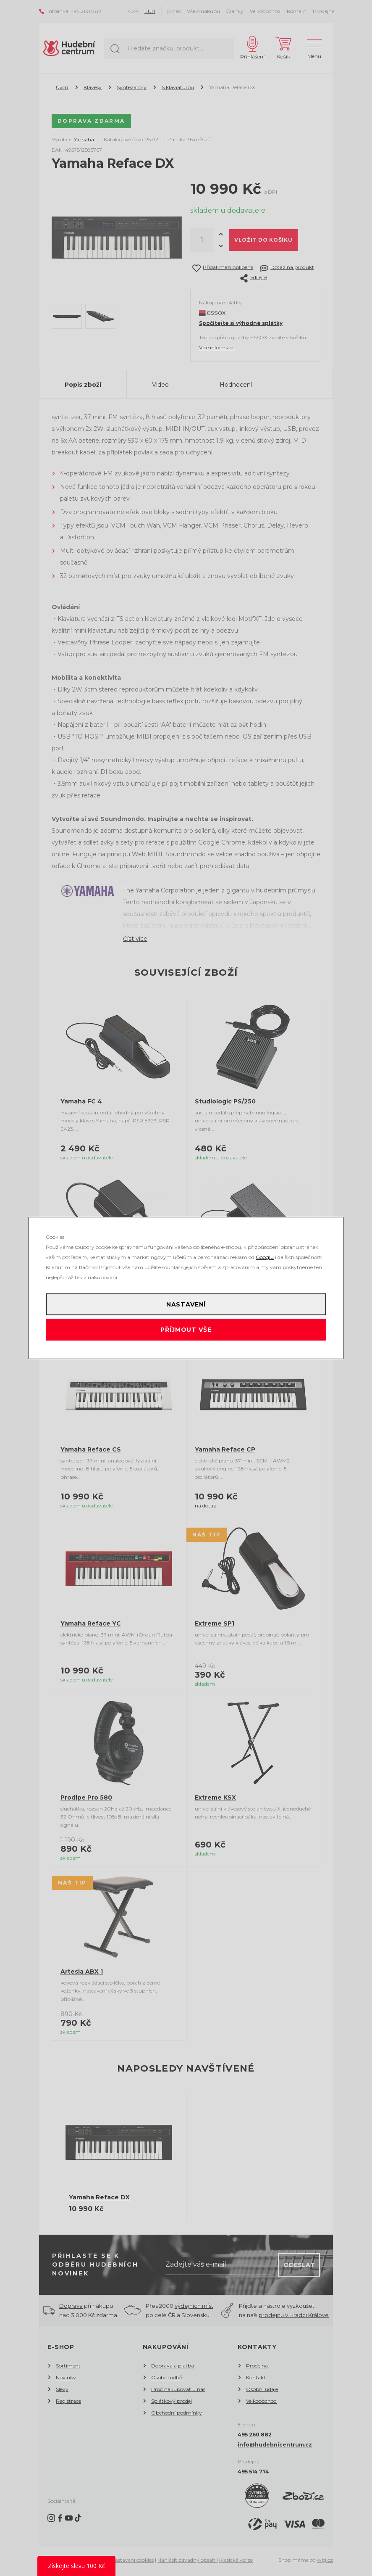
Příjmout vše (185, 1329)
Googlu (265, 1257)
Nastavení (186, 1304)
